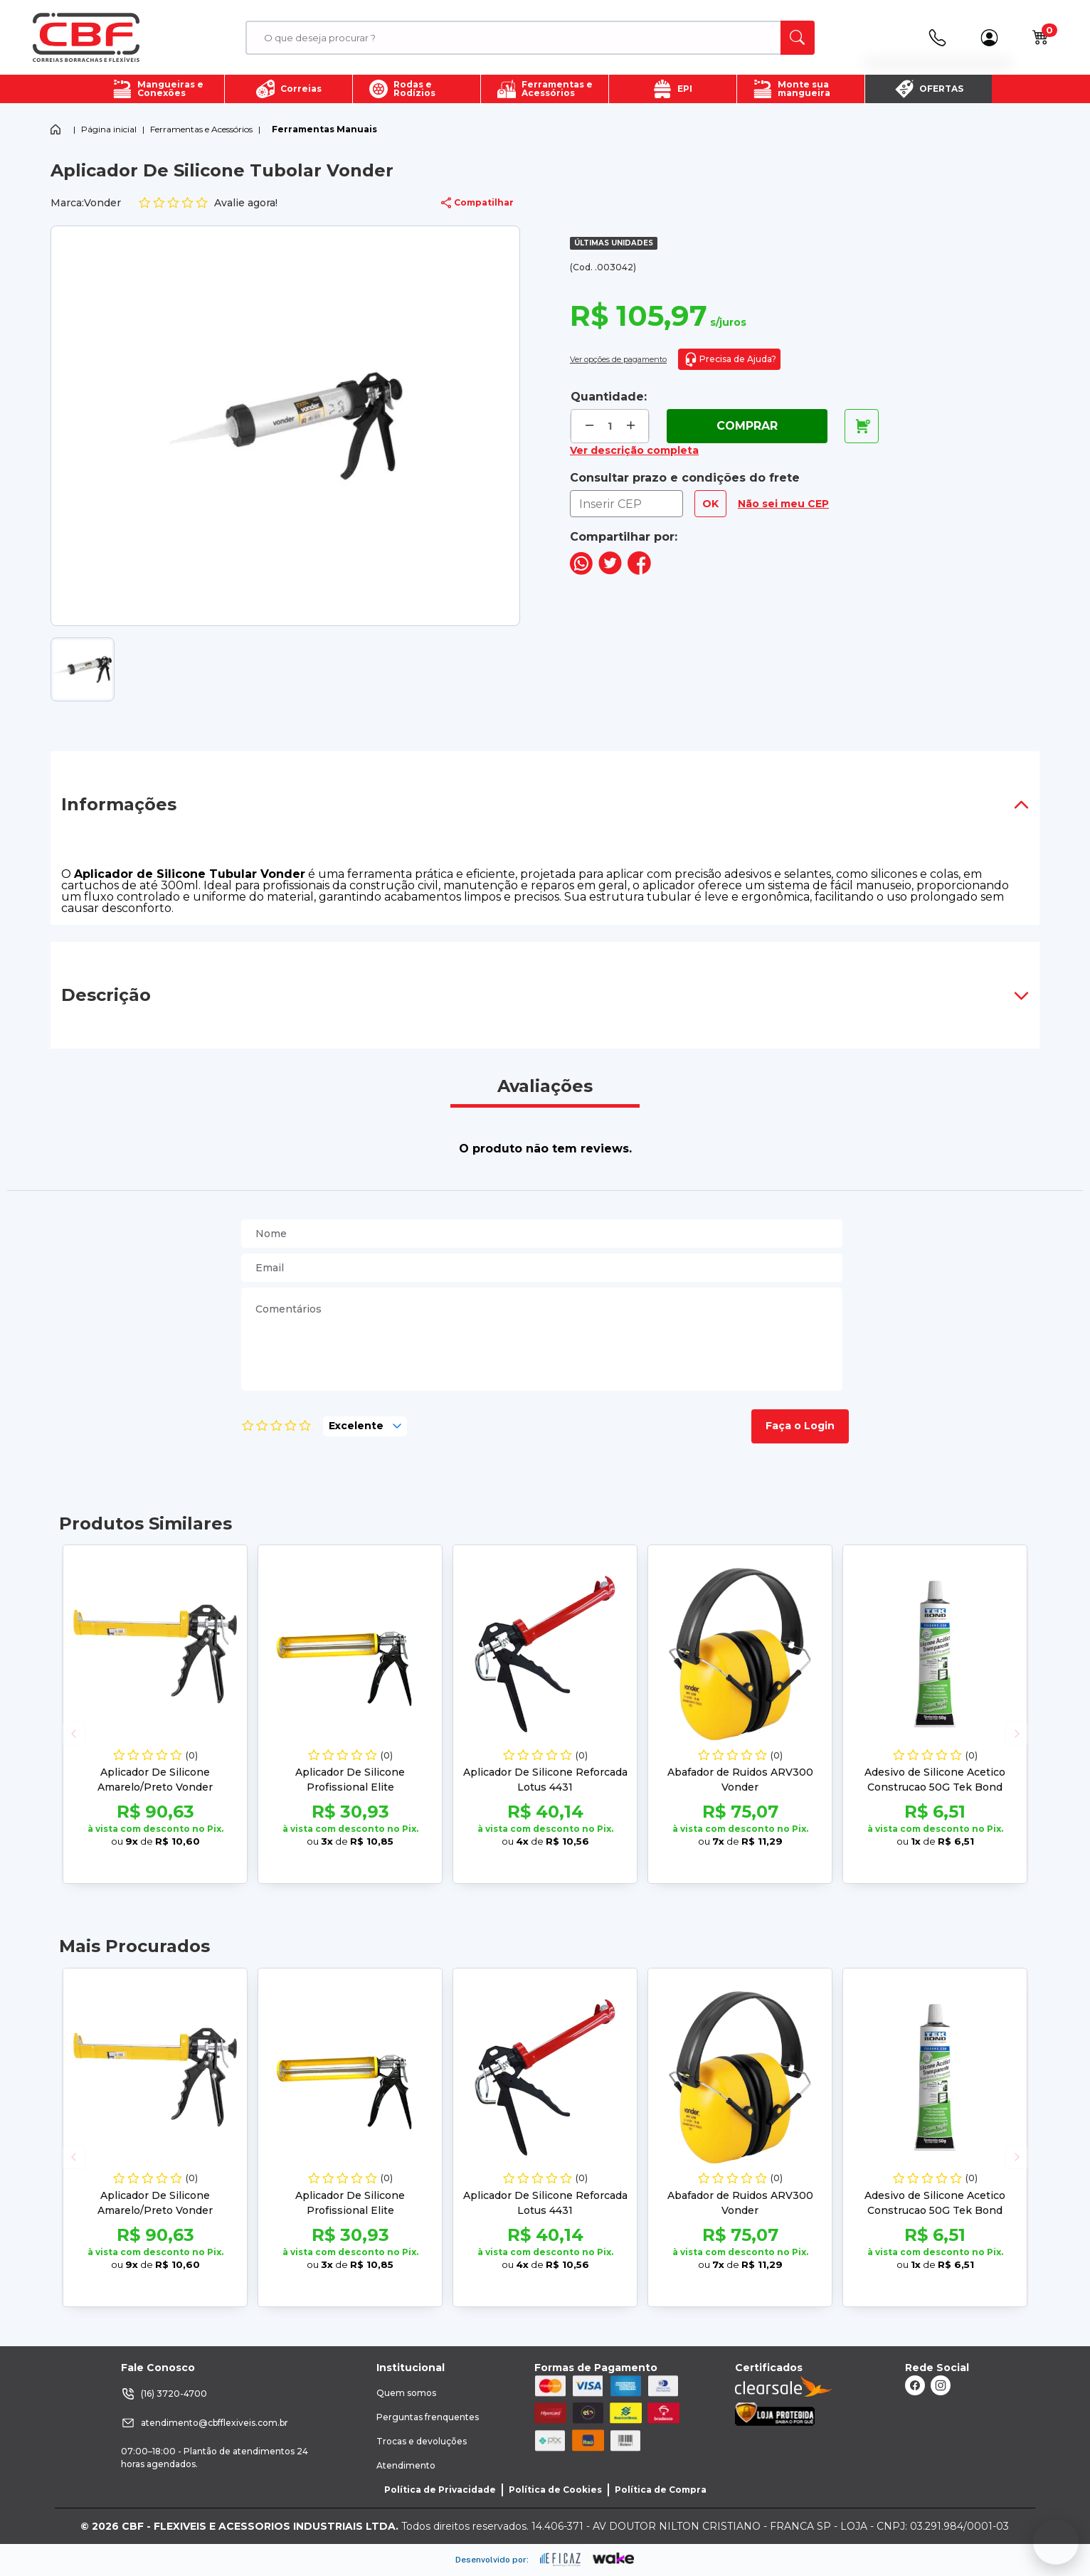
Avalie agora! (207, 203)
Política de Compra (661, 2489)
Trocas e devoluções (421, 2441)
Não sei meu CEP (783, 503)
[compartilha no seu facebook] (639, 571)
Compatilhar (477, 202)
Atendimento (405, 2465)
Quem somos (406, 2392)
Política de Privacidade (440, 2489)
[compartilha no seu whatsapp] (581, 571)
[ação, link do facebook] (915, 2385)
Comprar (747, 426)
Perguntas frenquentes (427, 2417)
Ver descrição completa (634, 450)
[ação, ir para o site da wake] (614, 2559)
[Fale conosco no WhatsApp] (1056, 2542)
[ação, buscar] (798, 38)
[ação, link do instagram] (941, 2385)
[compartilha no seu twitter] (610, 571)
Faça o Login (800, 1425)
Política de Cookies (555, 2489)
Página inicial (109, 129)
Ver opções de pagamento (618, 359)
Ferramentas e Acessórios (201, 129)
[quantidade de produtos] (610, 426)
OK (710, 503)
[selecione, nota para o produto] (365, 1426)
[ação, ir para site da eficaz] (560, 2560)
